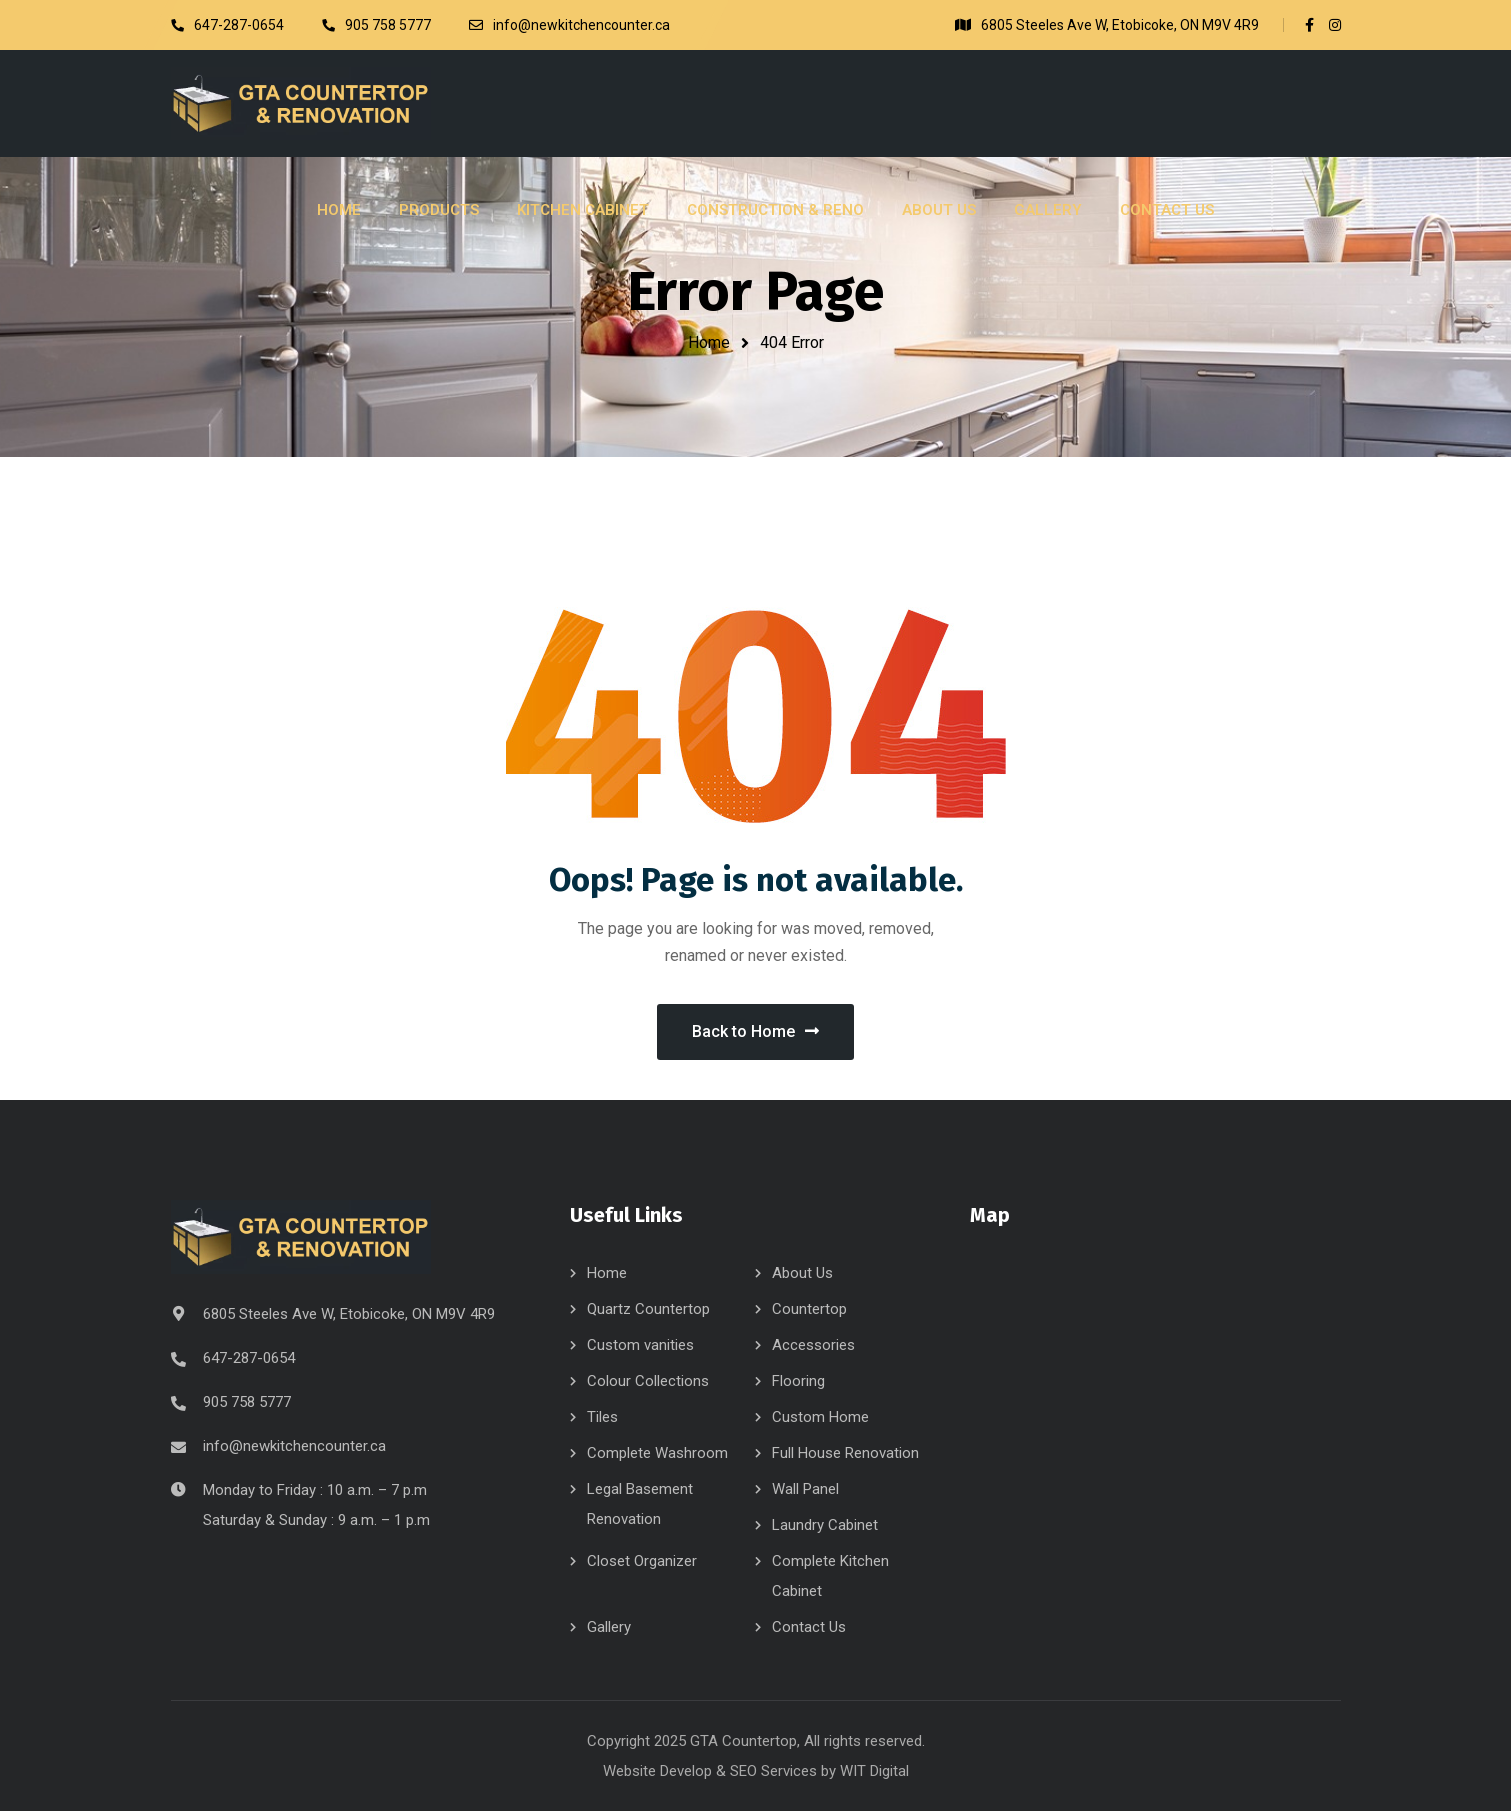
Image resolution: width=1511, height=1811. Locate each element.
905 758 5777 (247, 1402)
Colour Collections (648, 1381)
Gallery (609, 1627)
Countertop (809, 1309)
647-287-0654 (249, 1358)
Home (709, 342)
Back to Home (755, 1031)
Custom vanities (640, 1345)
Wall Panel (805, 1489)
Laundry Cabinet (825, 1525)
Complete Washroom (657, 1453)
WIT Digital (874, 1771)
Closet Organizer (642, 1561)
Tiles (602, 1417)
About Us (802, 1273)
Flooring (798, 1381)
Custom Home (820, 1417)
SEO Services (773, 1771)
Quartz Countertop (648, 1309)
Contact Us (809, 1627)
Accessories (813, 1345)
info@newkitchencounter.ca (294, 1446)
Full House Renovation (845, 1453)
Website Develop (657, 1771)
